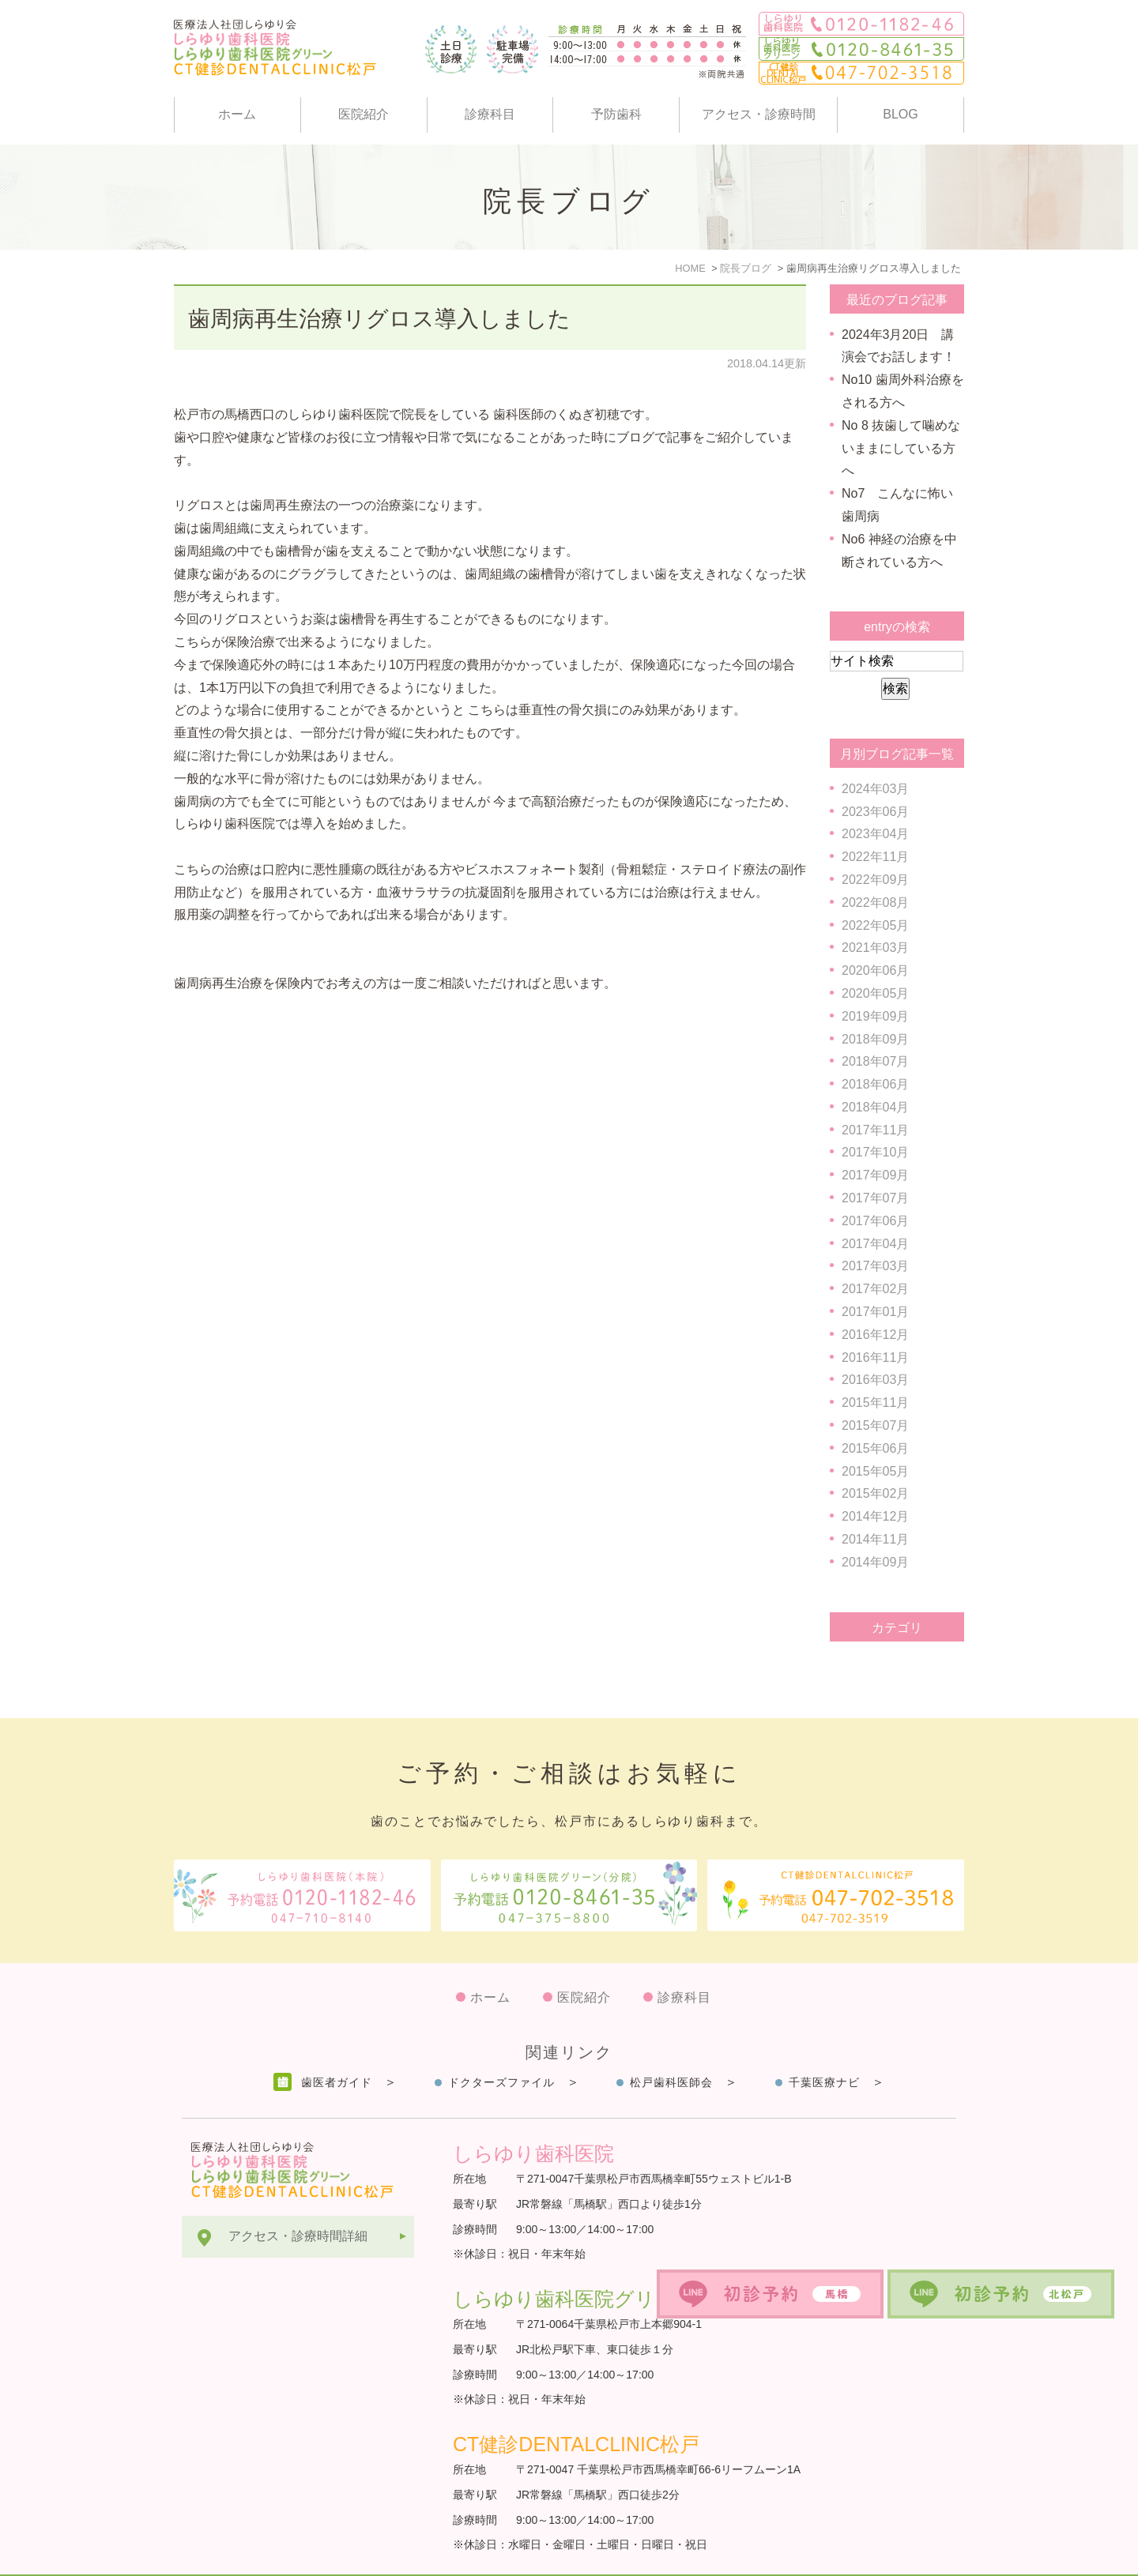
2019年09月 (875, 1016)
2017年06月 (875, 1221)
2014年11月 (875, 1539)
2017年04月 (875, 1243)
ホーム (237, 114)
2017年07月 (875, 1198)
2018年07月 (875, 1061)
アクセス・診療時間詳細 (297, 2197)
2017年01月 (875, 1311)
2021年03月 (875, 947)
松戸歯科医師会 (671, 2043)
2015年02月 (875, 1493)
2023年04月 (875, 833)
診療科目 (490, 114)
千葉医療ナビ (824, 2043)
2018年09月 (875, 1039)
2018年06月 (875, 1084)
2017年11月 (875, 1130)
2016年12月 (875, 1334)
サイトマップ (220, 2556)
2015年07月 (875, 1425)
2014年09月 (875, 1562)
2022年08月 (875, 902)
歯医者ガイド (336, 2043)
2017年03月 (875, 1266)
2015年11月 (875, 1402)
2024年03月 (875, 788)
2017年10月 (875, 1152)
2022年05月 (875, 925)
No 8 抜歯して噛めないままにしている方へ (901, 448)
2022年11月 (875, 856)
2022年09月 (875, 879)
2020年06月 (875, 970)
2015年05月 (875, 1471)
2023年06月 (875, 811)
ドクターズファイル (501, 2043)
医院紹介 (363, 114)
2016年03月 (875, 1379)
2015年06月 (875, 1448)
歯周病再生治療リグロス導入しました (379, 318)
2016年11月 (875, 1357)
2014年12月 (875, 1516)
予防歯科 (616, 114)
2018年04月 (875, 1107)
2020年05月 (875, 993)
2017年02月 (875, 1289)
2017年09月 (875, 1175)
